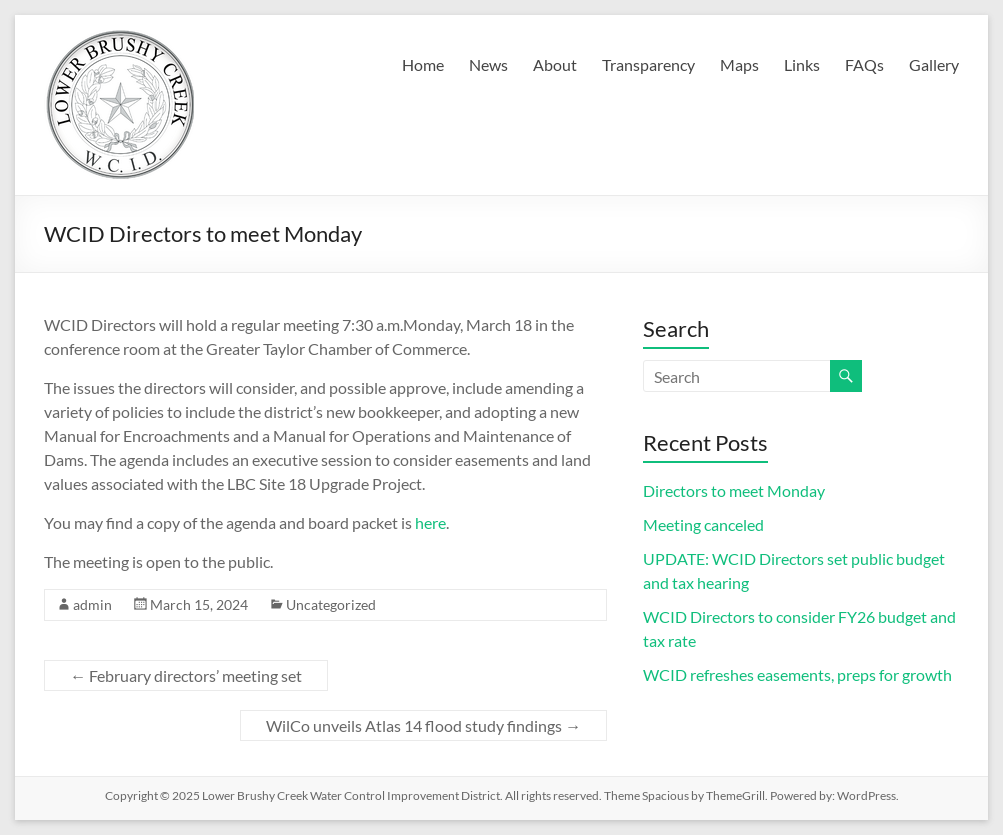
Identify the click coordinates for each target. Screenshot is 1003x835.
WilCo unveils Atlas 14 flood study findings (423, 725)
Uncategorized (331, 604)
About (555, 64)
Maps (739, 64)
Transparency (648, 64)
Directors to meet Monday (734, 490)
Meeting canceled (703, 524)
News (488, 64)
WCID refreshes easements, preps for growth (797, 674)
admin (92, 604)
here (430, 522)
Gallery (934, 64)
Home (423, 64)
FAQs (864, 64)
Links (802, 64)
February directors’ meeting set (186, 675)
